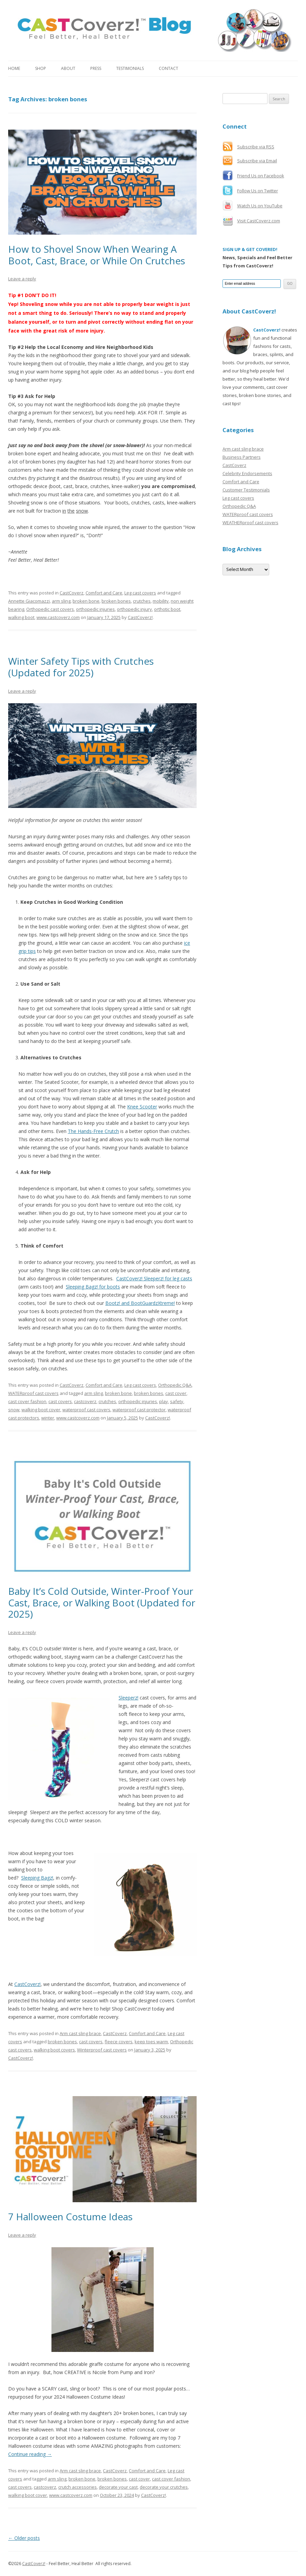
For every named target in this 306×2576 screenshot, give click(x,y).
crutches (142, 601)
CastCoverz (71, 593)
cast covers (60, 1401)
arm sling (61, 601)
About (68, 68)
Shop (40, 68)
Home (14, 68)
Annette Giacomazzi (29, 601)
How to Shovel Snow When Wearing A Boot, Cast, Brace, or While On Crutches (96, 254)
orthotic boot (167, 609)
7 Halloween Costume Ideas (70, 2216)
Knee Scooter (142, 1106)
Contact (168, 68)
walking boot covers (54, 2050)
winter (47, 1418)
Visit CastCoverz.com (258, 221)
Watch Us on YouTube (259, 206)
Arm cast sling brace (80, 2033)
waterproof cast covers (86, 1410)
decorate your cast (118, 2487)
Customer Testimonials (246, 490)
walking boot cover (40, 1410)
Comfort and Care (104, 593)
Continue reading (30, 2454)
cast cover (175, 1393)
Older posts (24, 2538)
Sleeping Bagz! (37, 1877)
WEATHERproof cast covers (250, 522)
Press (95, 68)
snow (13, 1410)
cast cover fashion (27, 1401)
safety (176, 1401)
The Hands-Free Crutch (93, 1131)
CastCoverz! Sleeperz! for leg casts (154, 1278)
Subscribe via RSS (255, 147)
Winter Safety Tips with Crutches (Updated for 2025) (81, 666)
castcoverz (85, 1401)
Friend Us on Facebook (260, 176)
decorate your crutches (164, 2487)
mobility (161, 601)
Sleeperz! (128, 1697)
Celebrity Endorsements (247, 473)
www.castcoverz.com (58, 617)
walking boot (21, 617)
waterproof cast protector (139, 1410)
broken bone (86, 601)
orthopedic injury (134, 609)
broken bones (116, 601)
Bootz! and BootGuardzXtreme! (140, 1303)
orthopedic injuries (95, 609)
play (163, 1401)
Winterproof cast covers (102, 2050)
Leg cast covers (140, 593)
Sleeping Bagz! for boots (93, 1286)
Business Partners (242, 457)
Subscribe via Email (257, 161)
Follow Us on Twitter (257, 191)
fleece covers (119, 2041)
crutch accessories (77, 2487)
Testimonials (130, 68)
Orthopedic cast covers (50, 609)
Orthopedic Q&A (175, 1385)
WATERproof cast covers (33, 1393)
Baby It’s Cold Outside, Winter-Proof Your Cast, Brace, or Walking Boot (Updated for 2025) (101, 1602)
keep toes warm (151, 2041)
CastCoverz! (140, 617)
